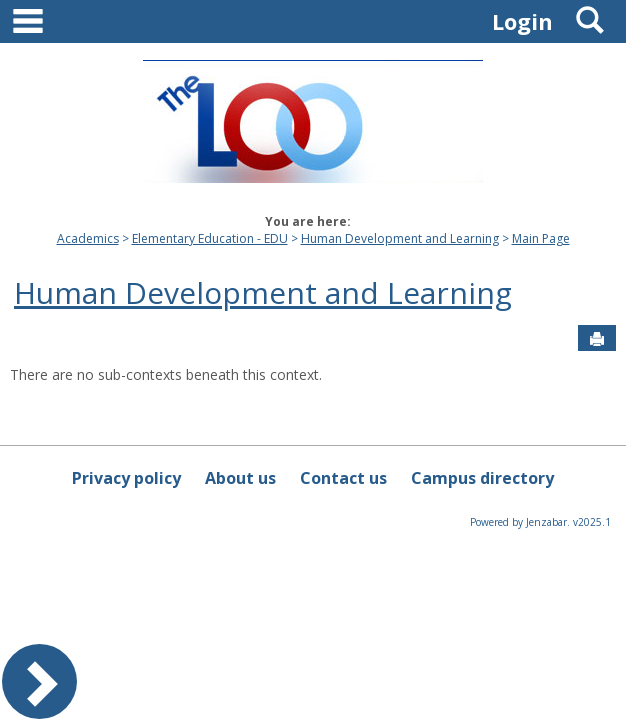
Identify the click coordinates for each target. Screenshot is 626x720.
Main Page (541, 238)
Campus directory (482, 478)
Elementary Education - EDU (210, 238)
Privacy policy (126, 478)
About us (240, 478)
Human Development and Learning (400, 238)
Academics (88, 238)
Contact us (343, 478)
